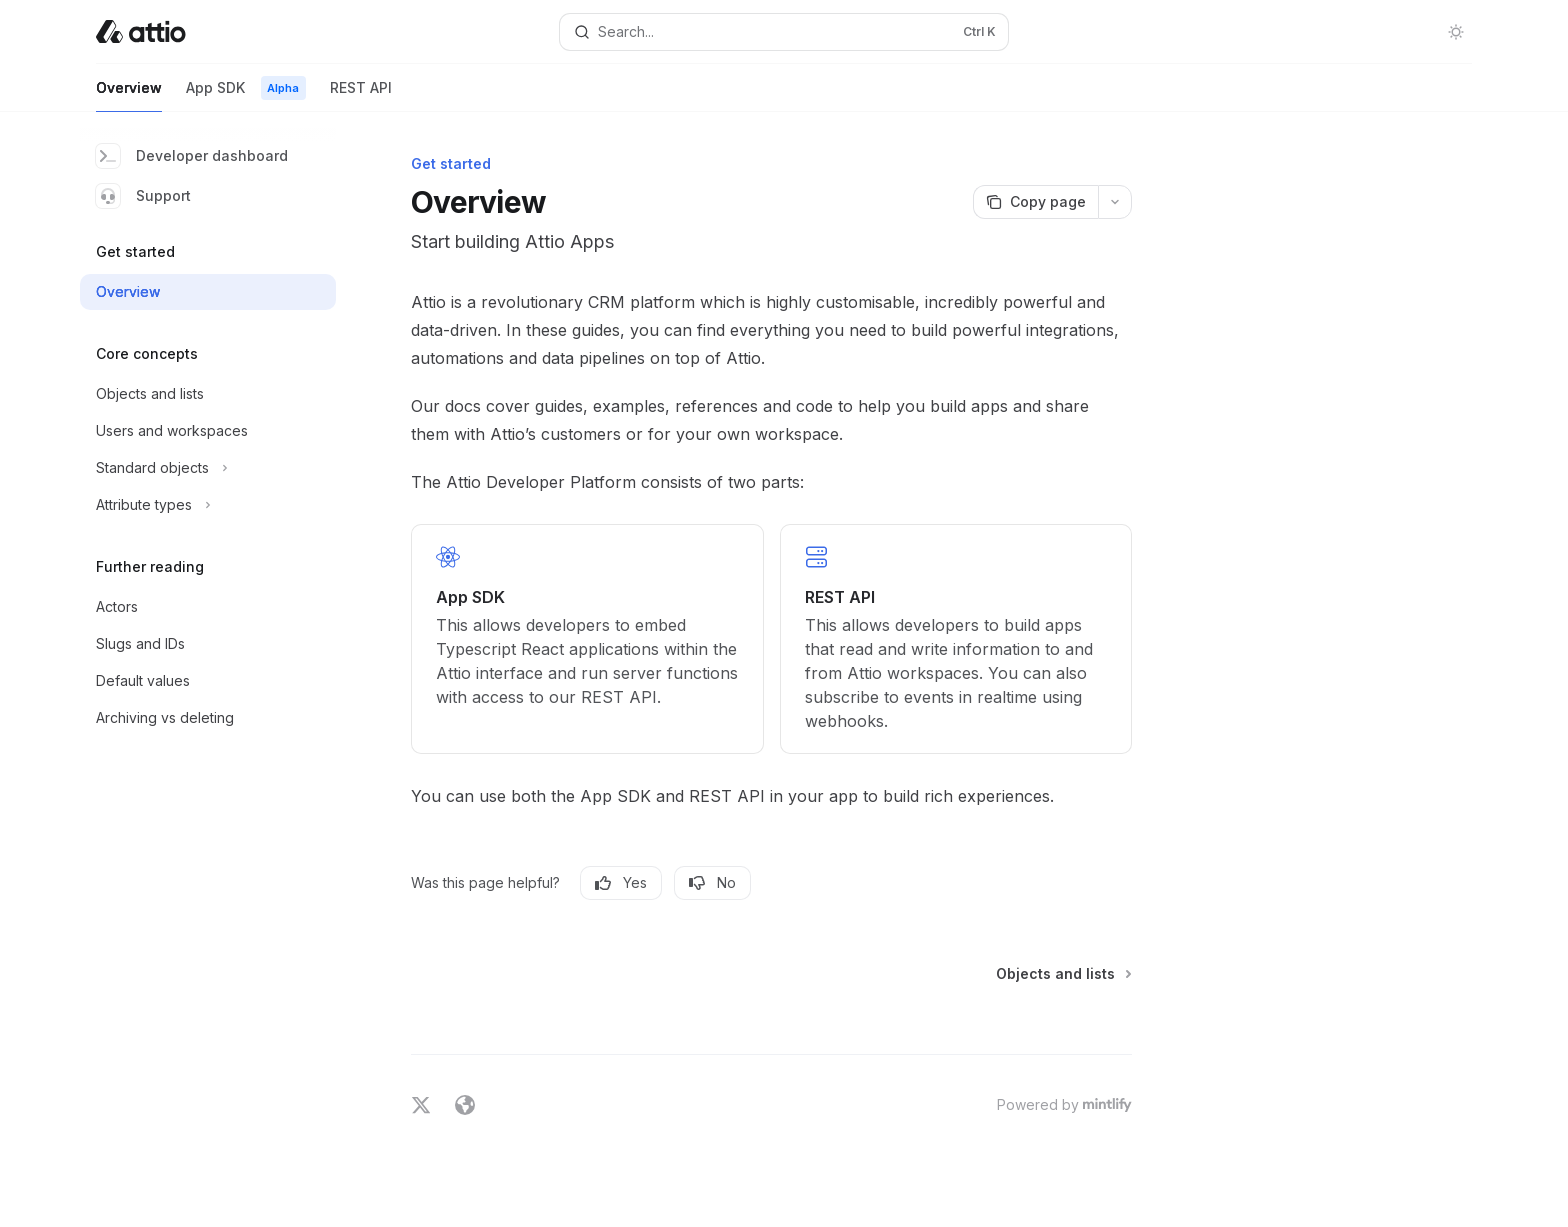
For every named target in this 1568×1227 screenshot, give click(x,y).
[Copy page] (1035, 202)
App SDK (246, 95)
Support (143, 196)
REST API (361, 95)
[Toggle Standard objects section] (208, 468)
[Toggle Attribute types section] (208, 505)
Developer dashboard (192, 156)
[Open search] (784, 32)
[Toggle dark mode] (1456, 32)
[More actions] (1115, 202)
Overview (129, 95)
